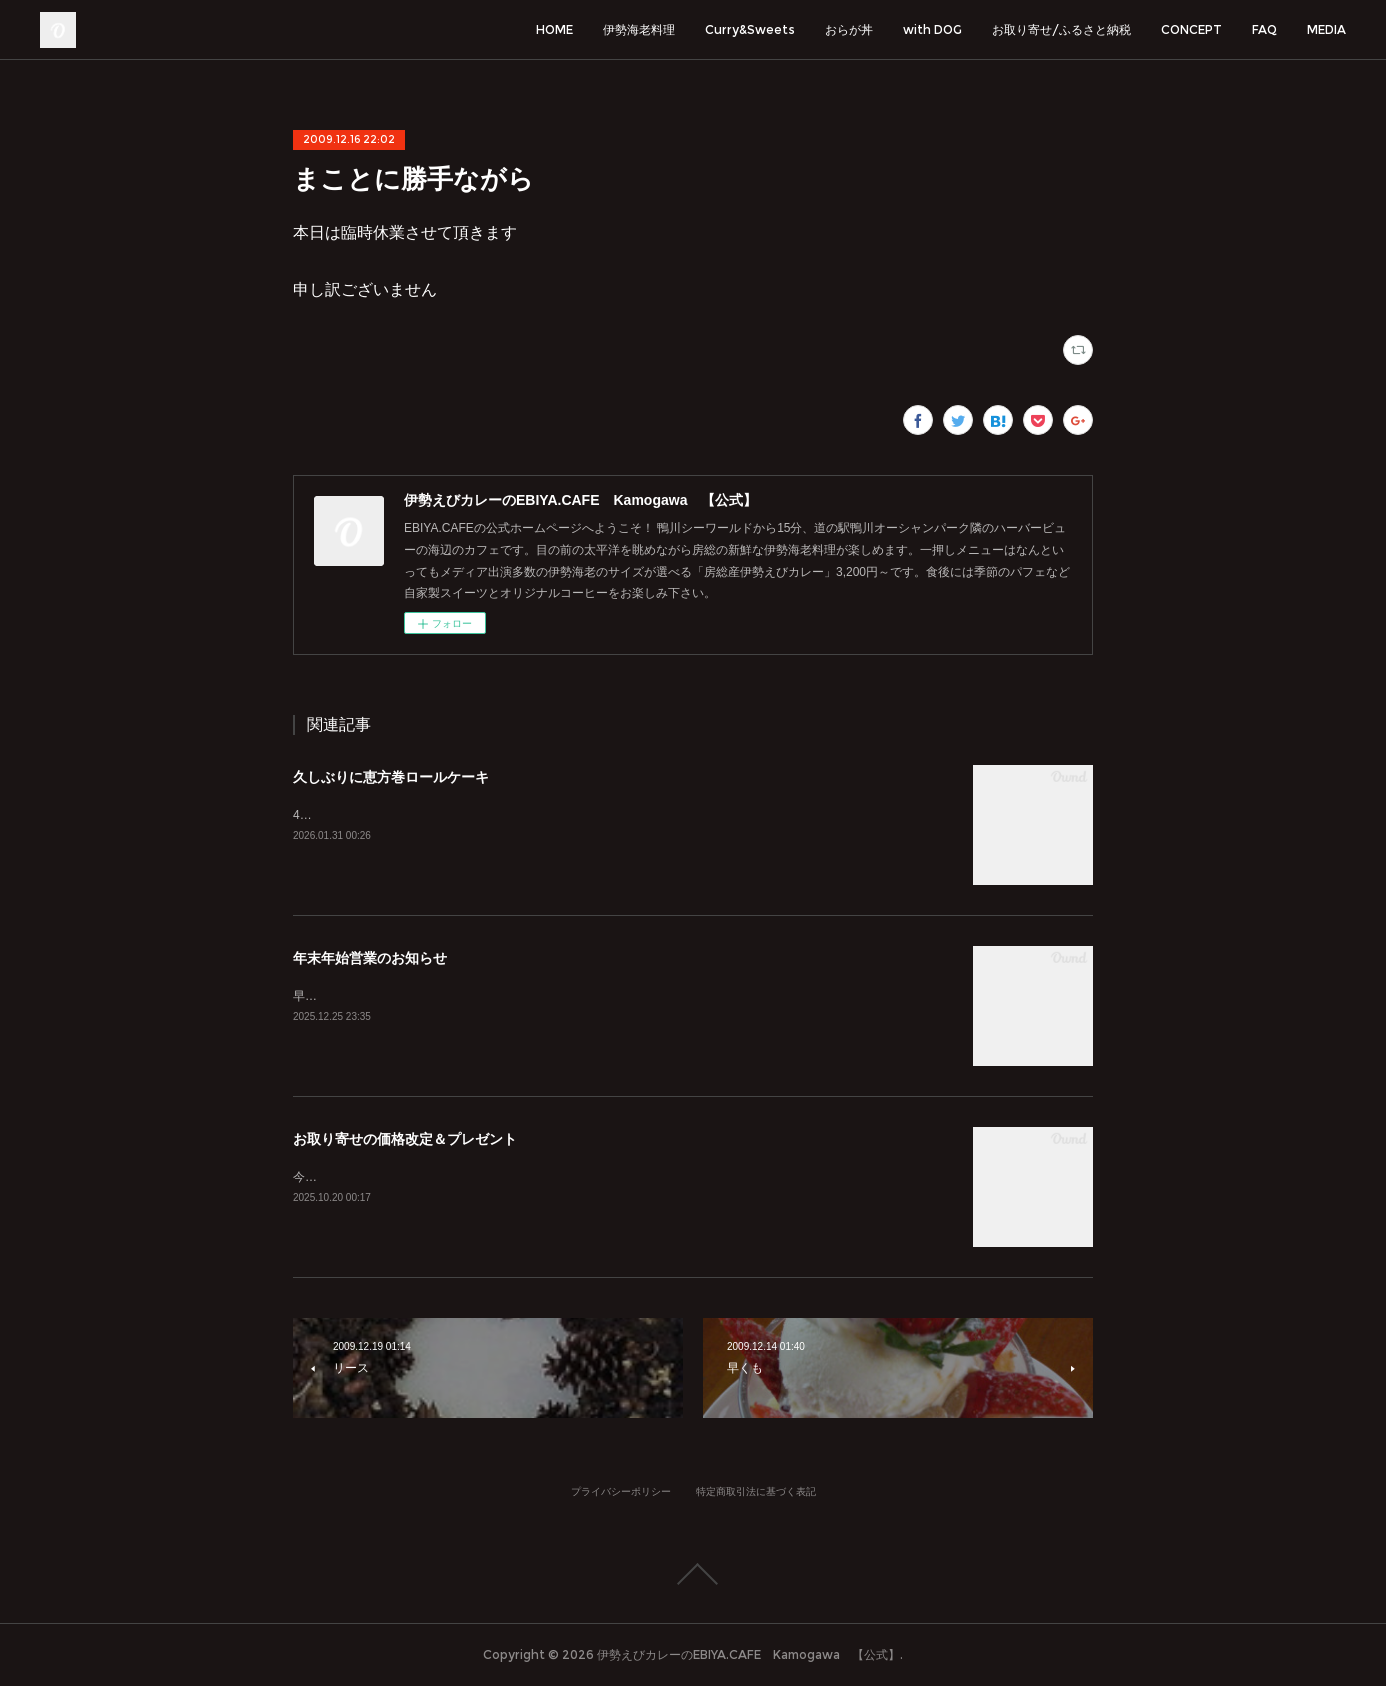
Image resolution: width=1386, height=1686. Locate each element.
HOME (554, 29)
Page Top (693, 1574)
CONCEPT (1191, 29)
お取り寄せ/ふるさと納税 (1061, 29)
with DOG (932, 29)
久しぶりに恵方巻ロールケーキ (391, 777)
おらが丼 (849, 29)
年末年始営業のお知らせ (370, 958)
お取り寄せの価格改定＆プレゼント (405, 1139)
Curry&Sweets (750, 29)
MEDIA (1326, 29)
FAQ (1264, 29)
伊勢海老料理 (639, 29)
